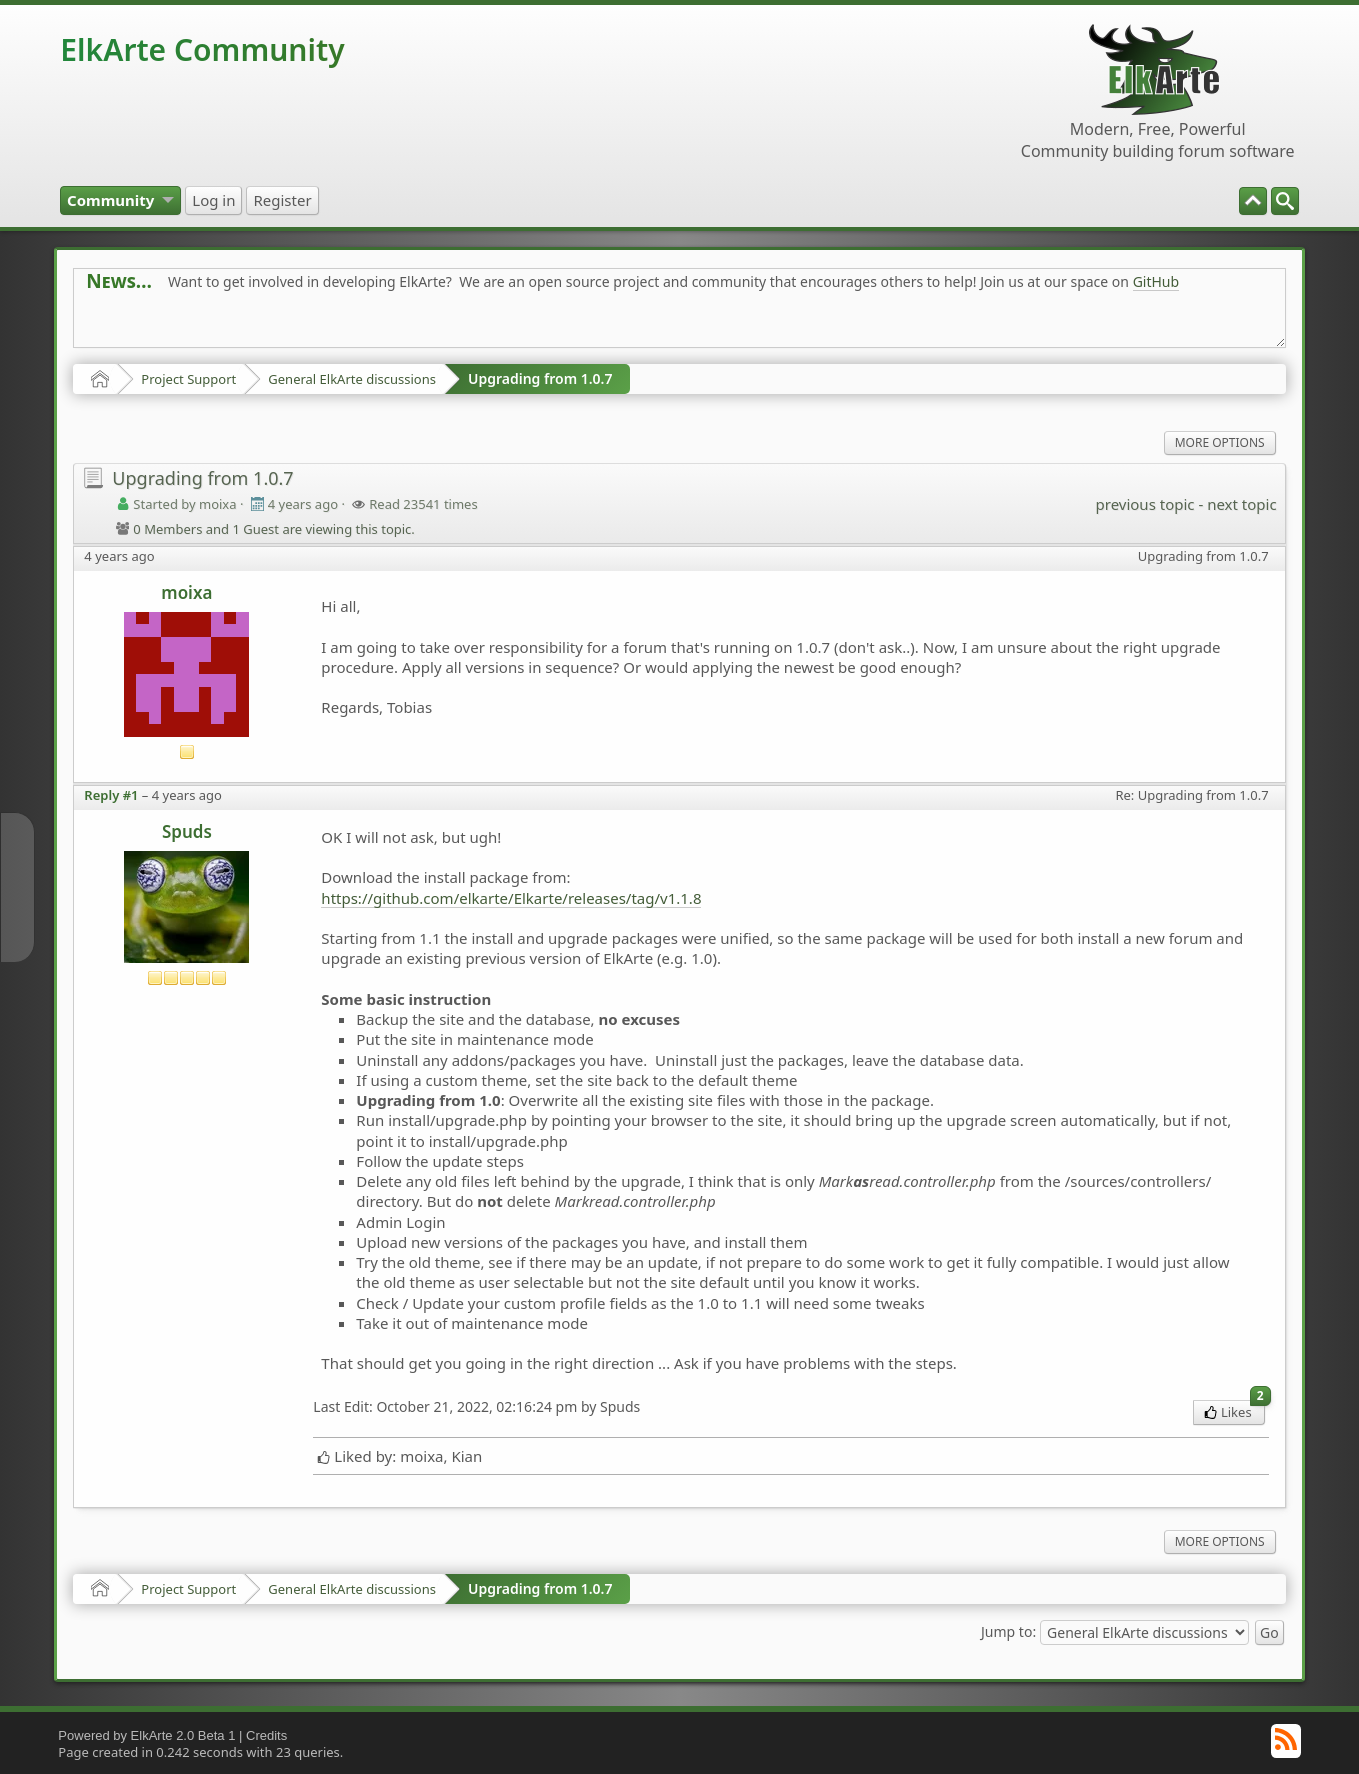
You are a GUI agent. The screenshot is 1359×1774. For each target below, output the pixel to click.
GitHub (1156, 281)
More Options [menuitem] (1220, 442)
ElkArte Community (202, 49)
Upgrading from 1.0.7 (540, 378)
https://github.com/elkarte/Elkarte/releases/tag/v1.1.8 (511, 898)
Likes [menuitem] (1234, 1410)
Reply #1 (111, 795)
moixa (186, 592)
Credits (266, 1735)
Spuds (187, 831)
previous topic (1145, 504)
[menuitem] (1285, 201)
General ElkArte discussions (352, 379)
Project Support (188, 379)
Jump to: (1008, 1630)
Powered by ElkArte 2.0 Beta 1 (146, 1735)
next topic (1241, 504)
